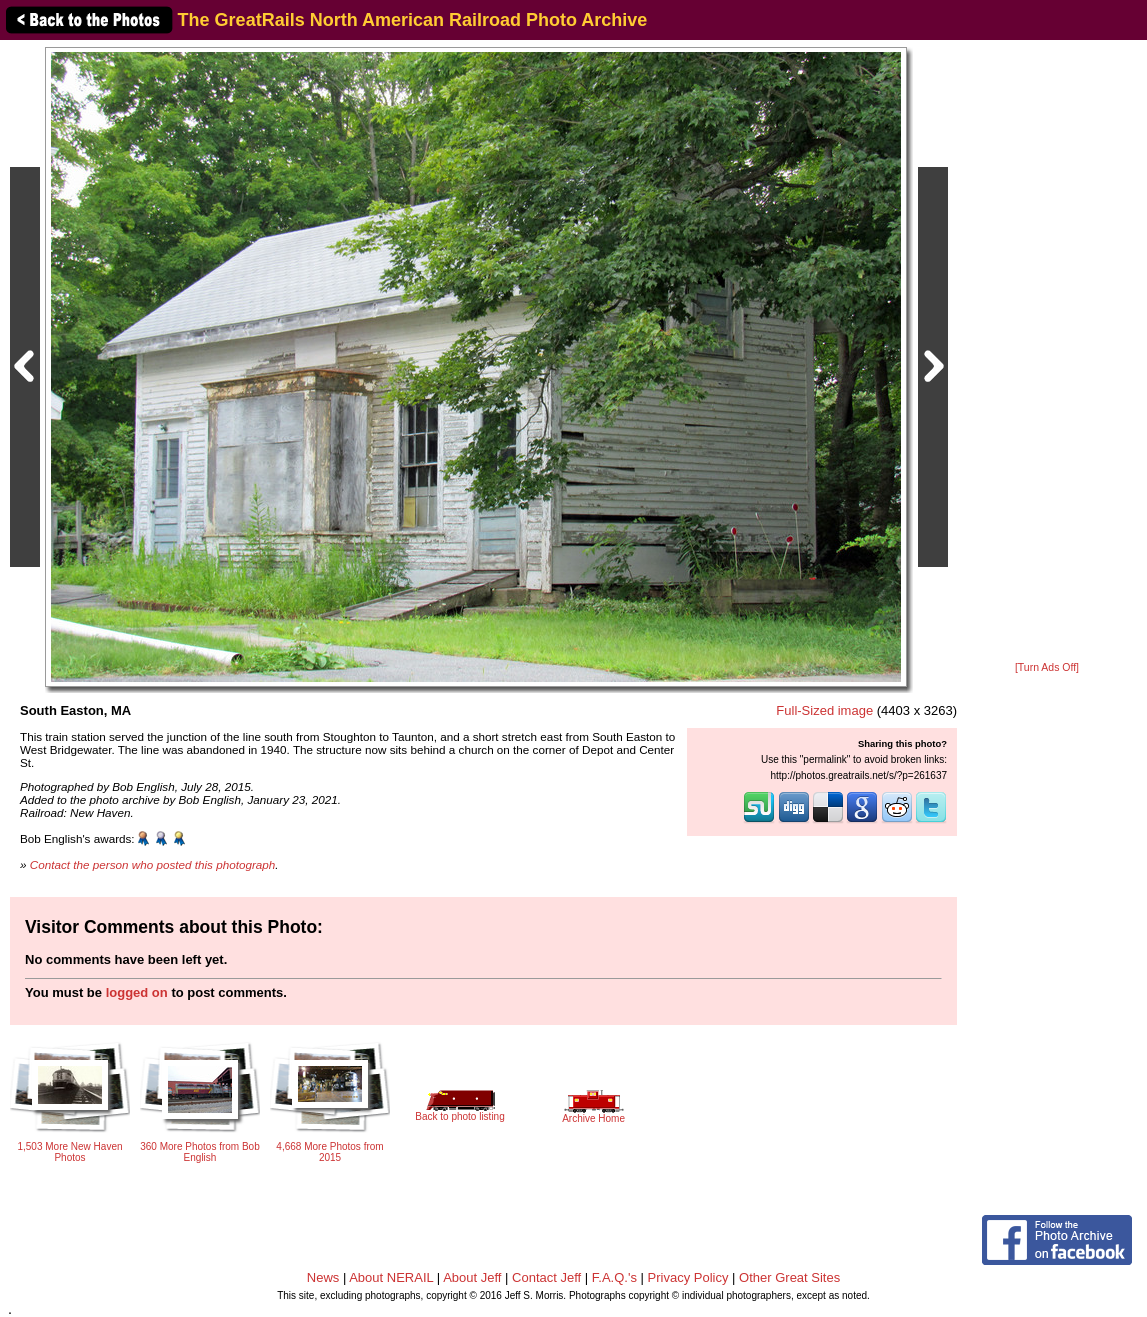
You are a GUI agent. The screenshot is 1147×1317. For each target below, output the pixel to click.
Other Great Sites (789, 1277)
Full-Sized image (824, 710)
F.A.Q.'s (614, 1277)
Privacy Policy (688, 1277)
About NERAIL (391, 1277)
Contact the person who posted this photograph (153, 864)
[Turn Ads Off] (1047, 667)
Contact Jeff (546, 1277)
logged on (137, 992)
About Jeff (472, 1277)
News (323, 1277)
